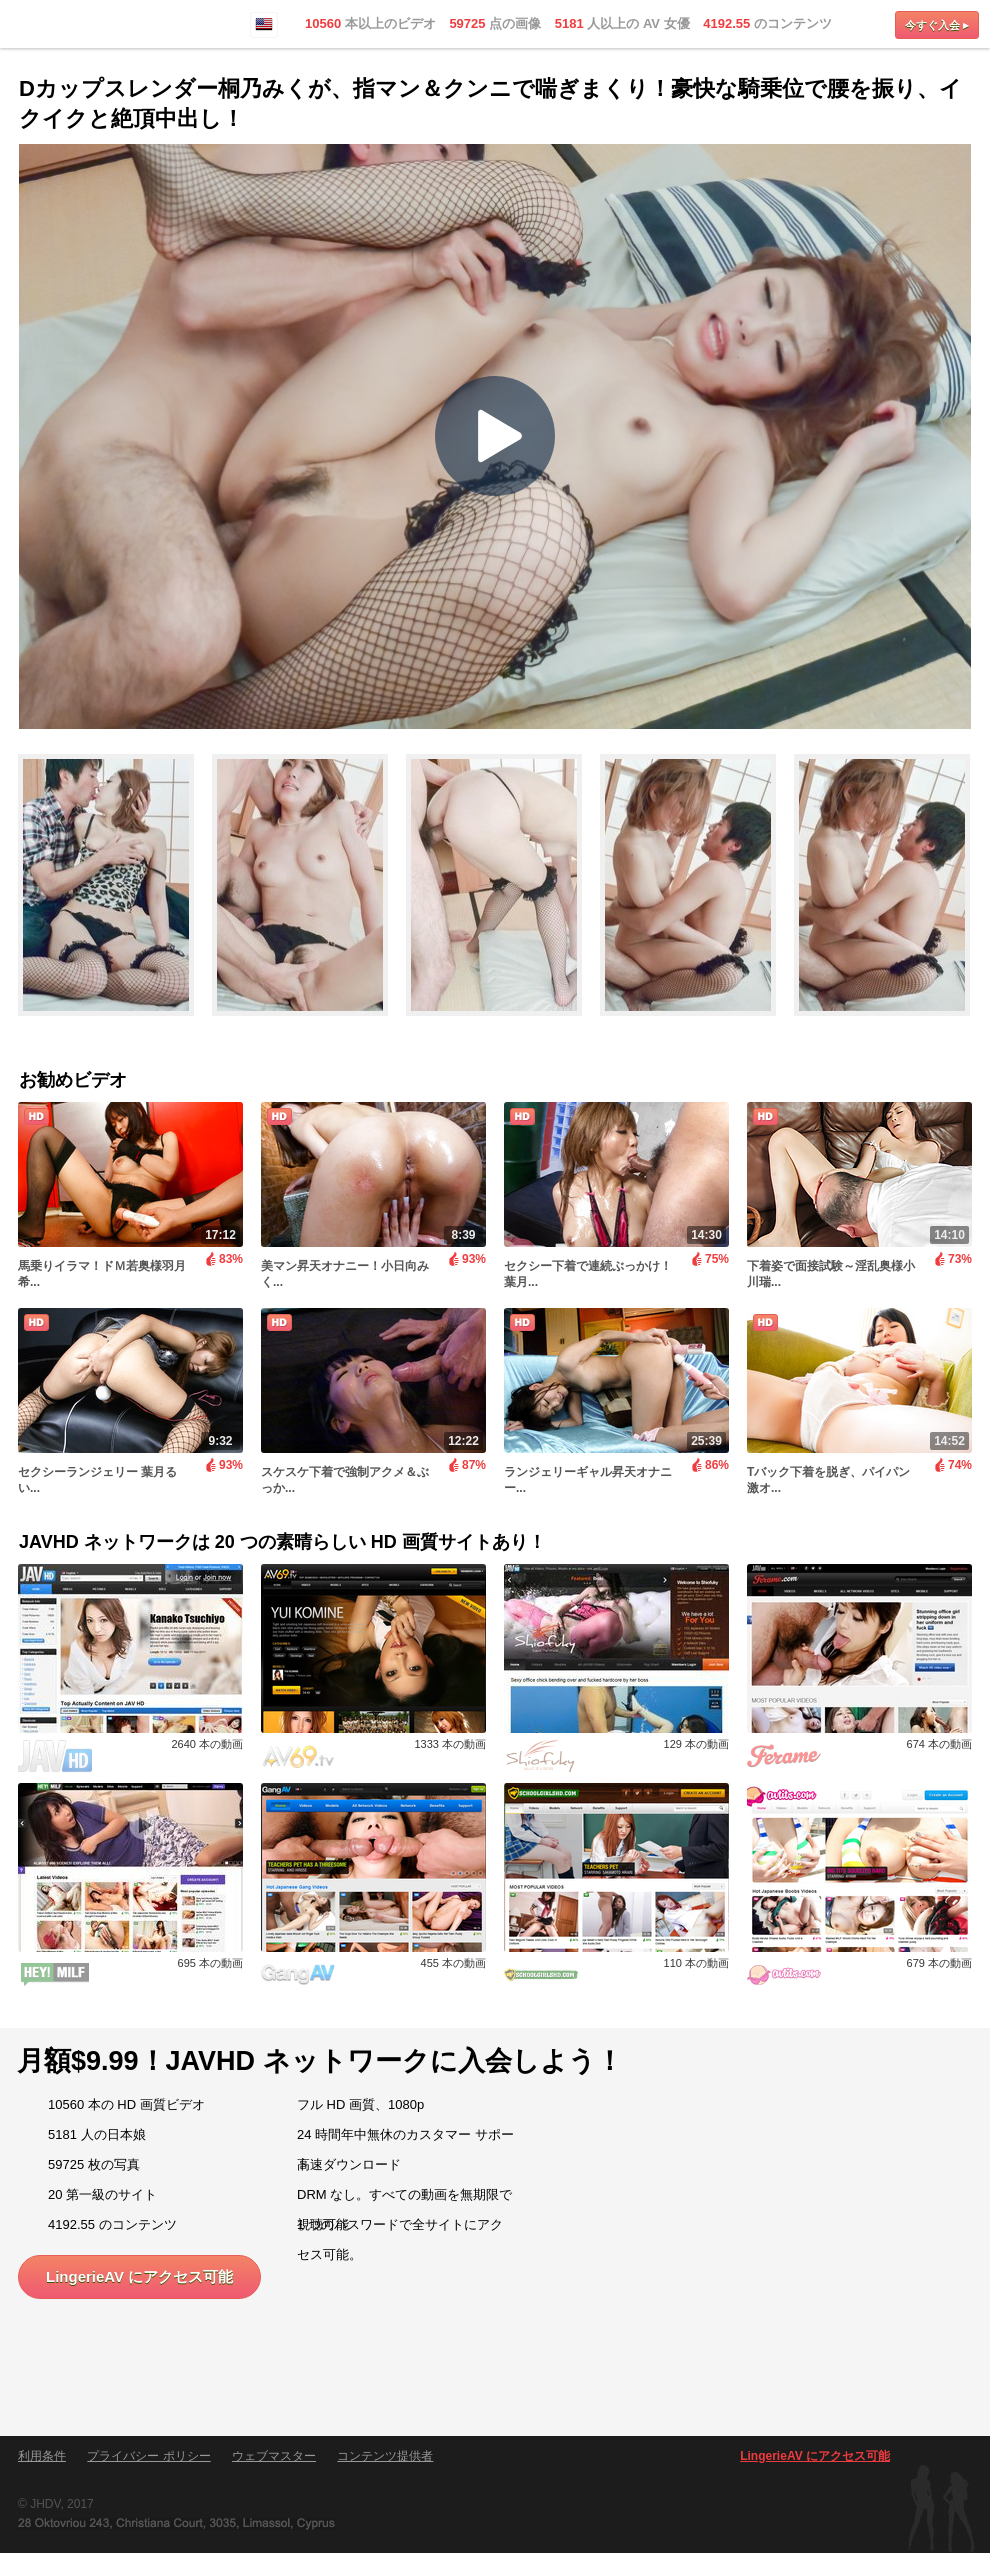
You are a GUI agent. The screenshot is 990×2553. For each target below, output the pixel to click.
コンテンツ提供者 (385, 2456)
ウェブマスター (274, 2456)
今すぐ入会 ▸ (937, 25)
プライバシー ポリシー (148, 2456)
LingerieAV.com (80, 24)
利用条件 (42, 2456)
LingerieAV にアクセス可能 (139, 2276)
